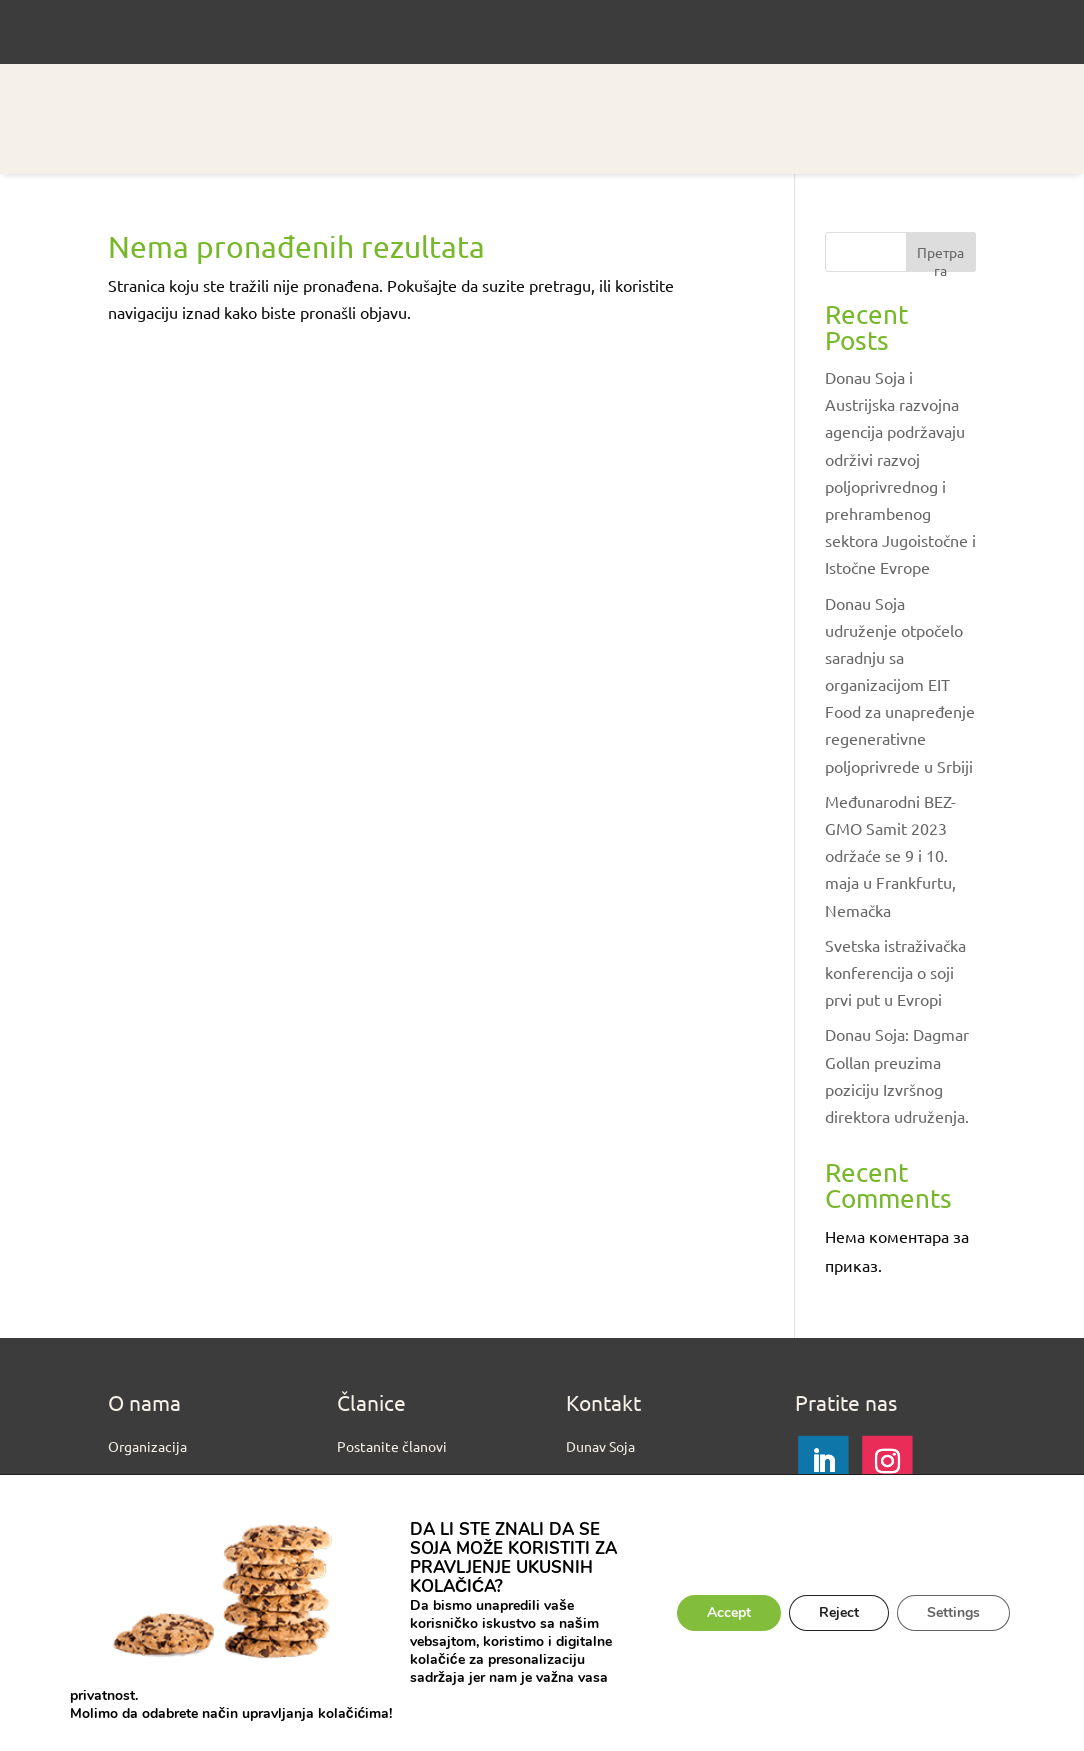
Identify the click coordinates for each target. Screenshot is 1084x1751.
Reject (839, 1612)
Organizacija (147, 1446)
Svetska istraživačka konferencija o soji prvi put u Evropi (895, 972)
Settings (953, 1612)
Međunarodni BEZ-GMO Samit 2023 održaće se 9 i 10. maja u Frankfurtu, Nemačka (890, 855)
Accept (729, 1612)
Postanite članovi (392, 1446)
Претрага (940, 257)
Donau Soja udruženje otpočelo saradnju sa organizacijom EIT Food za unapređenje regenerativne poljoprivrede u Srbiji (900, 684)
